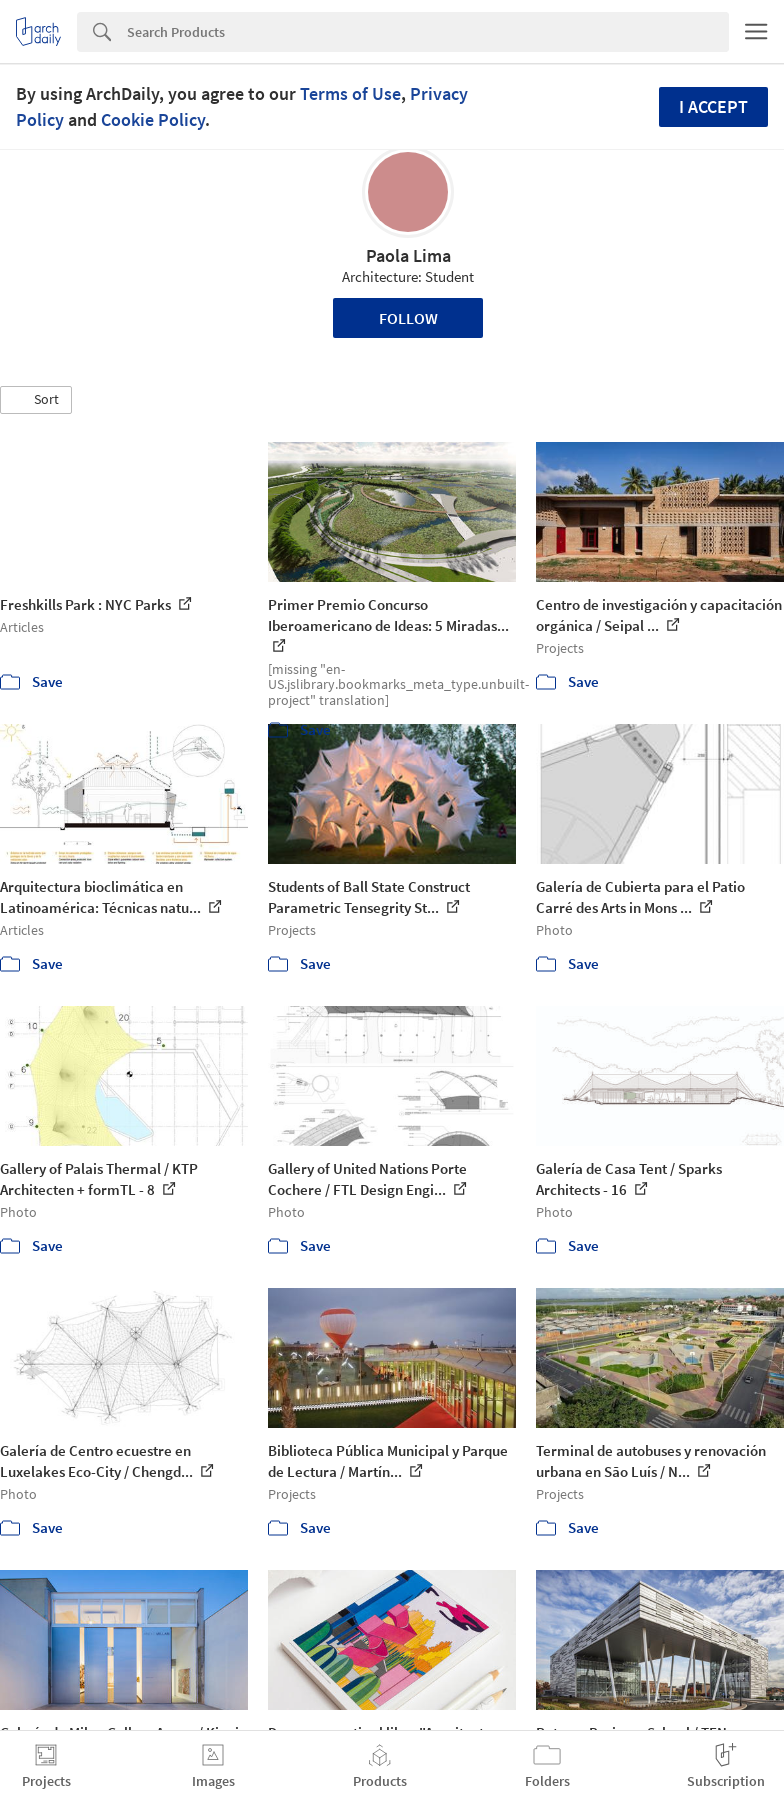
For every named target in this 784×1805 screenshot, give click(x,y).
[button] (36, 400)
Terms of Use (350, 93)
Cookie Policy (153, 119)
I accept (713, 106)
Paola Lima (408, 255)
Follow (408, 318)
